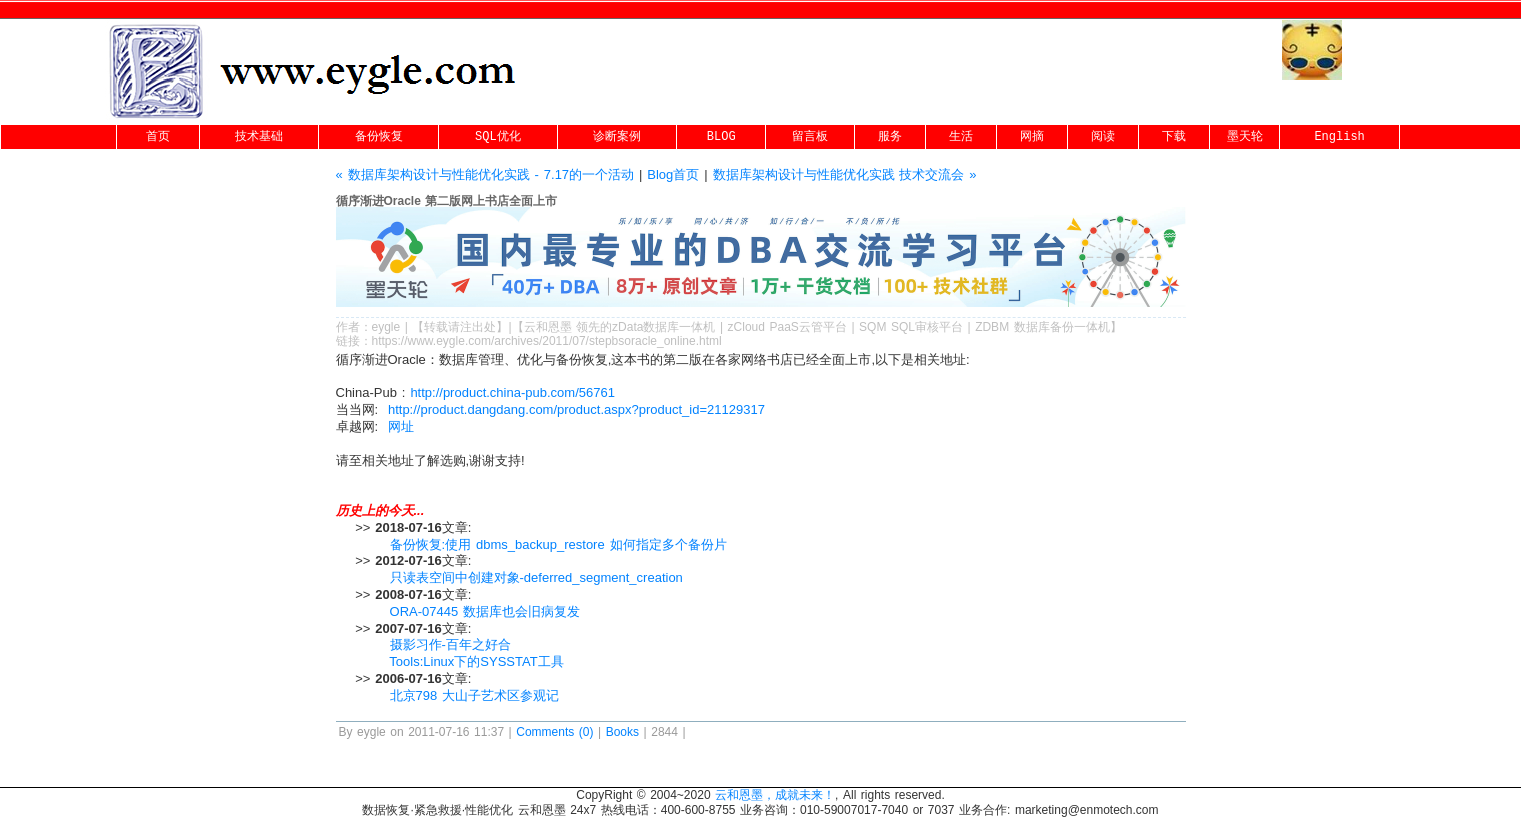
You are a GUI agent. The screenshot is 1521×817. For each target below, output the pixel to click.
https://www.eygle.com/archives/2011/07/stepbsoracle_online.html (547, 341)
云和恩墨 (548, 327)
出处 (484, 327)
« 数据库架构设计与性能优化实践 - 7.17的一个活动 (485, 174)
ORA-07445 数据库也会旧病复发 (485, 611)
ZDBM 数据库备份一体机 (1042, 327)
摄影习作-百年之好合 (450, 644)
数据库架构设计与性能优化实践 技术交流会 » (845, 174)
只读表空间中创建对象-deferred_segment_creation (536, 577)
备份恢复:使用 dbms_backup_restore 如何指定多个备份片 (558, 544)
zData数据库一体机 (663, 327)
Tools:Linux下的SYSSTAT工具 (476, 661)
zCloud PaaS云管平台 (787, 327)
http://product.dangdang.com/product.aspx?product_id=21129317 (576, 409)
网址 (401, 426)
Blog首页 (673, 174)
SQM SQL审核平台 (911, 327)
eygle (386, 327)
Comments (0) (554, 732)
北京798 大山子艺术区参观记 (475, 695)
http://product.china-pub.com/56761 (512, 392)
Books (622, 732)
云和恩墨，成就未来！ (775, 795)
